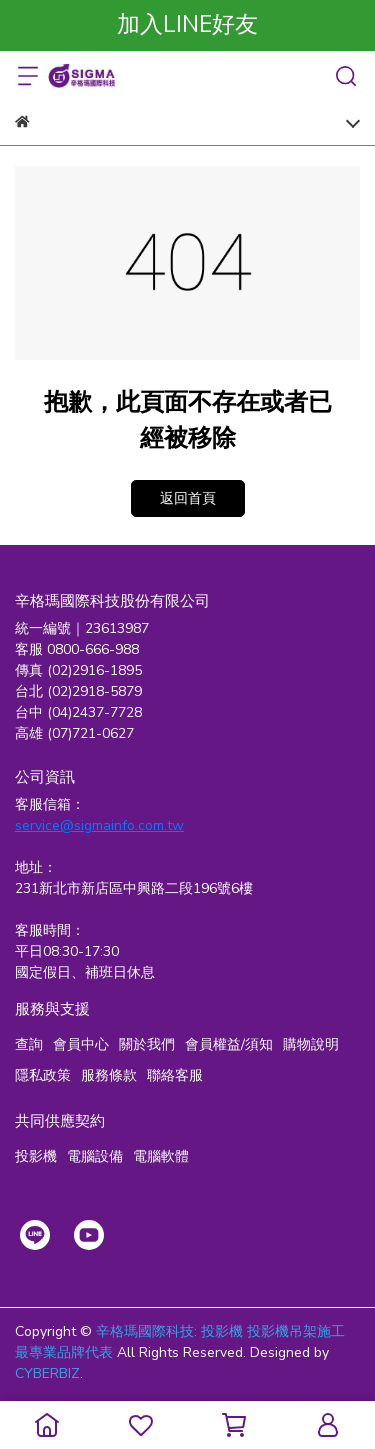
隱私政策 (43, 1075)
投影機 (36, 1156)
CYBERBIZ (47, 1373)
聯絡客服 (175, 1075)
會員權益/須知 (229, 1044)
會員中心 (81, 1044)
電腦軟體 (161, 1156)
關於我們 (147, 1044)
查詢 (29, 1044)
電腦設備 (95, 1156)
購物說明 (311, 1044)
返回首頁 (188, 498)
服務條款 (109, 1075)
